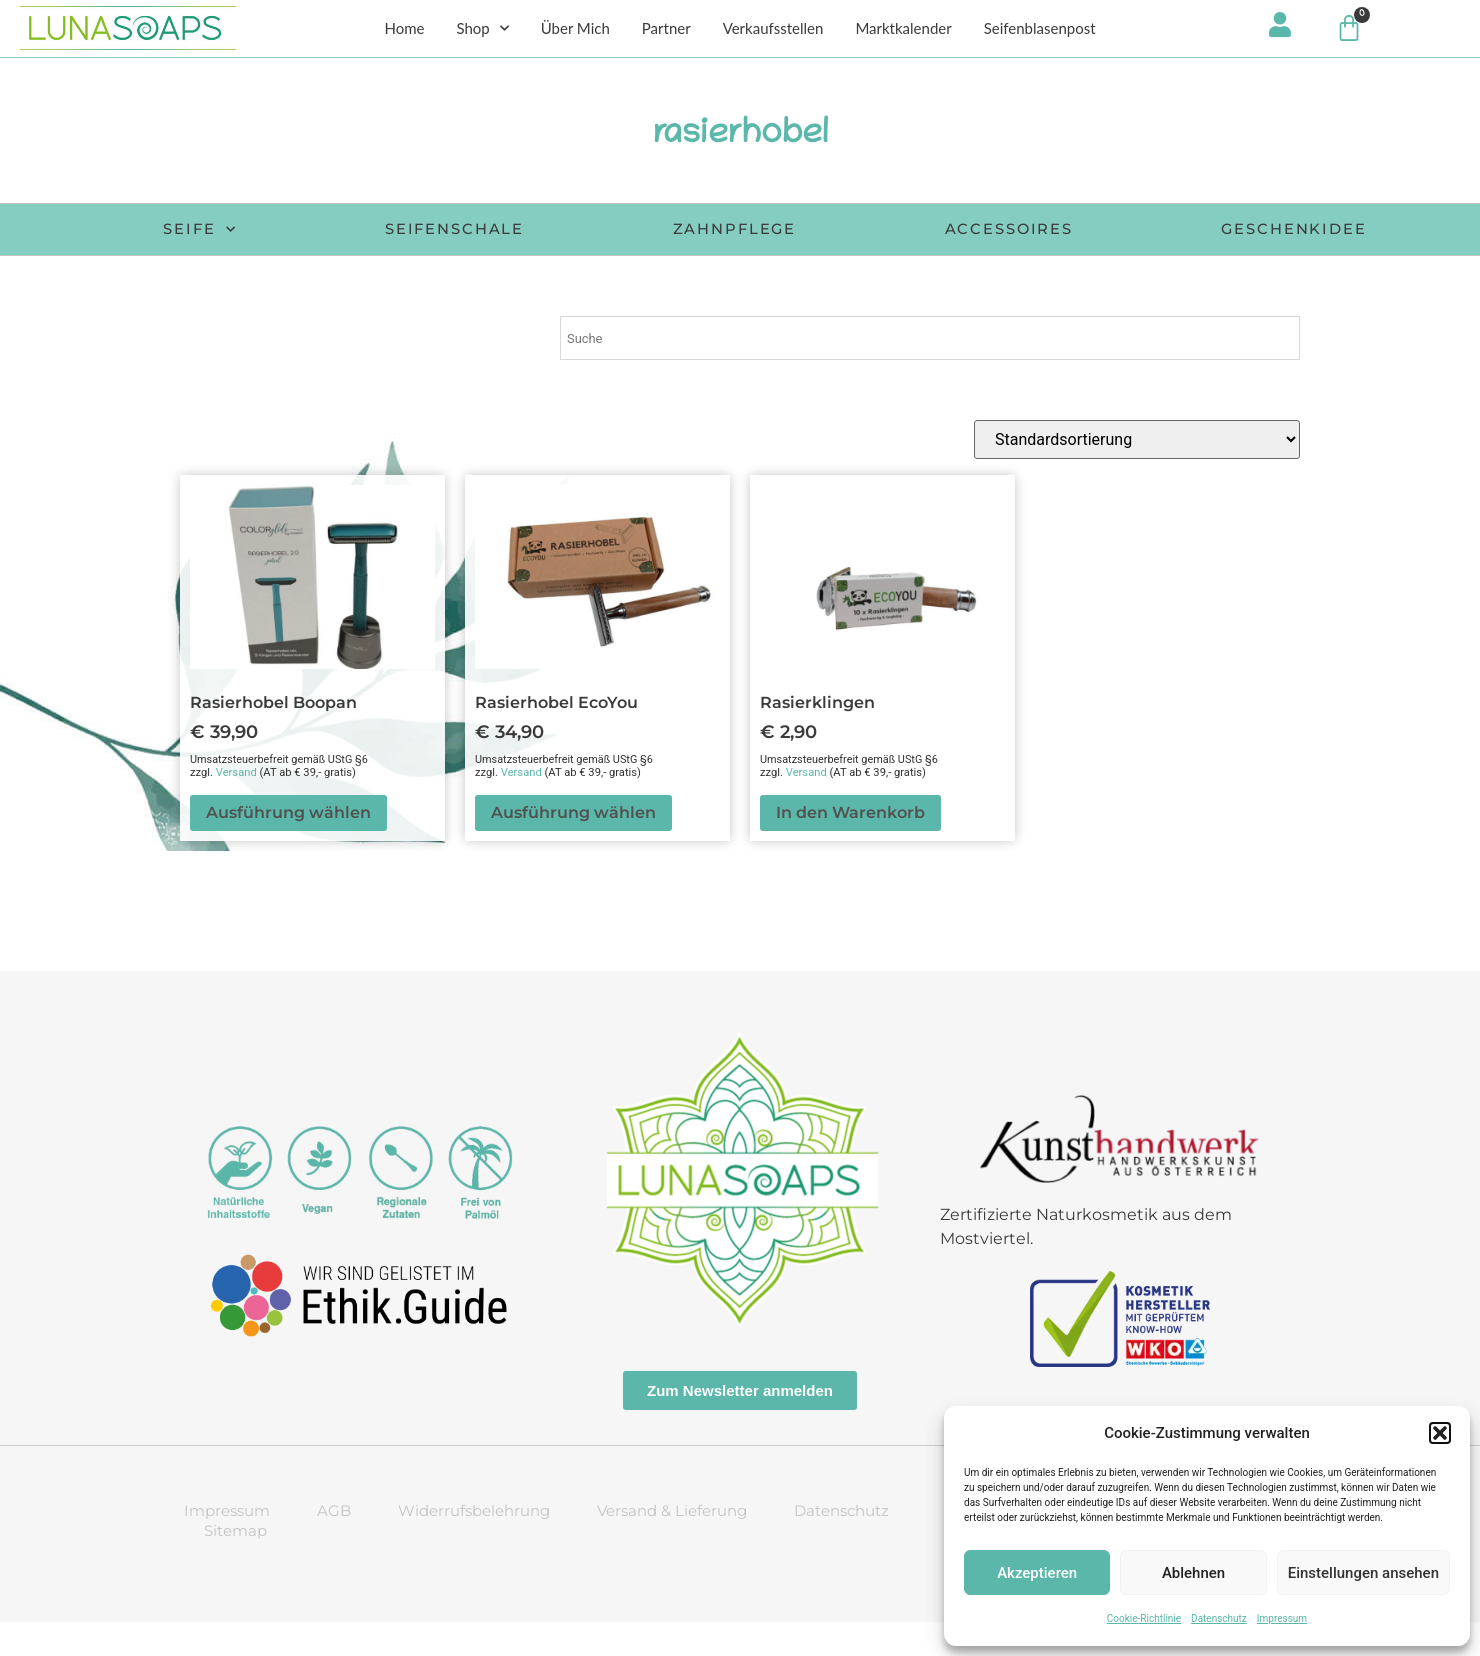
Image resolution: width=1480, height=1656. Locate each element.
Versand (236, 806)
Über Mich (575, 31)
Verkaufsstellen (773, 31)
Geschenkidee (783, 263)
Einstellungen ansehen (1363, 1573)
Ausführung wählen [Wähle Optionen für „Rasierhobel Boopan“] (288, 846)
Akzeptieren (1037, 1573)
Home (404, 31)
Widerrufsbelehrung (474, 1544)
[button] (1440, 1433)
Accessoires (1174, 233)
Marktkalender (903, 31)
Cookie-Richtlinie (1144, 1618)
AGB (334, 1544)
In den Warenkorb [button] (850, 846)
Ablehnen (1193, 1573)
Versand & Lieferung (672, 1544)
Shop (482, 31)
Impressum (1282, 1618)
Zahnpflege (875, 233)
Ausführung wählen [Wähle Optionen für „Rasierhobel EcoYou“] (573, 846)
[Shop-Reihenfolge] (1137, 473)
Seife (292, 234)
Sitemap (235, 1564)
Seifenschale (571, 233)
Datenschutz (1219, 1618)
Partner (666, 31)
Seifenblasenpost (1040, 31)
